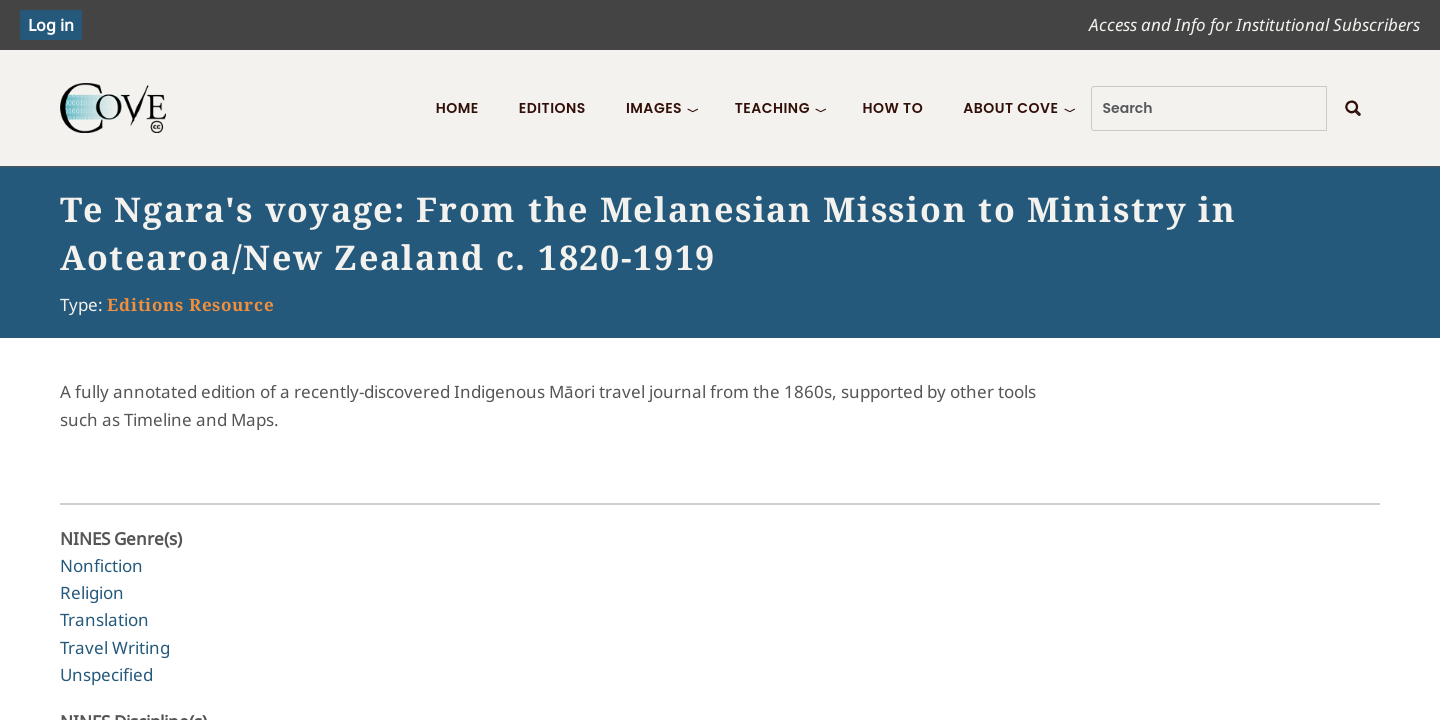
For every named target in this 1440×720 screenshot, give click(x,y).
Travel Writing (115, 647)
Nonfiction (101, 565)
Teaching (772, 108)
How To (892, 108)
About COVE (1010, 108)
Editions (552, 108)
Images (654, 108)
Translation (104, 619)
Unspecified (106, 674)
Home (457, 108)
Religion (92, 592)
